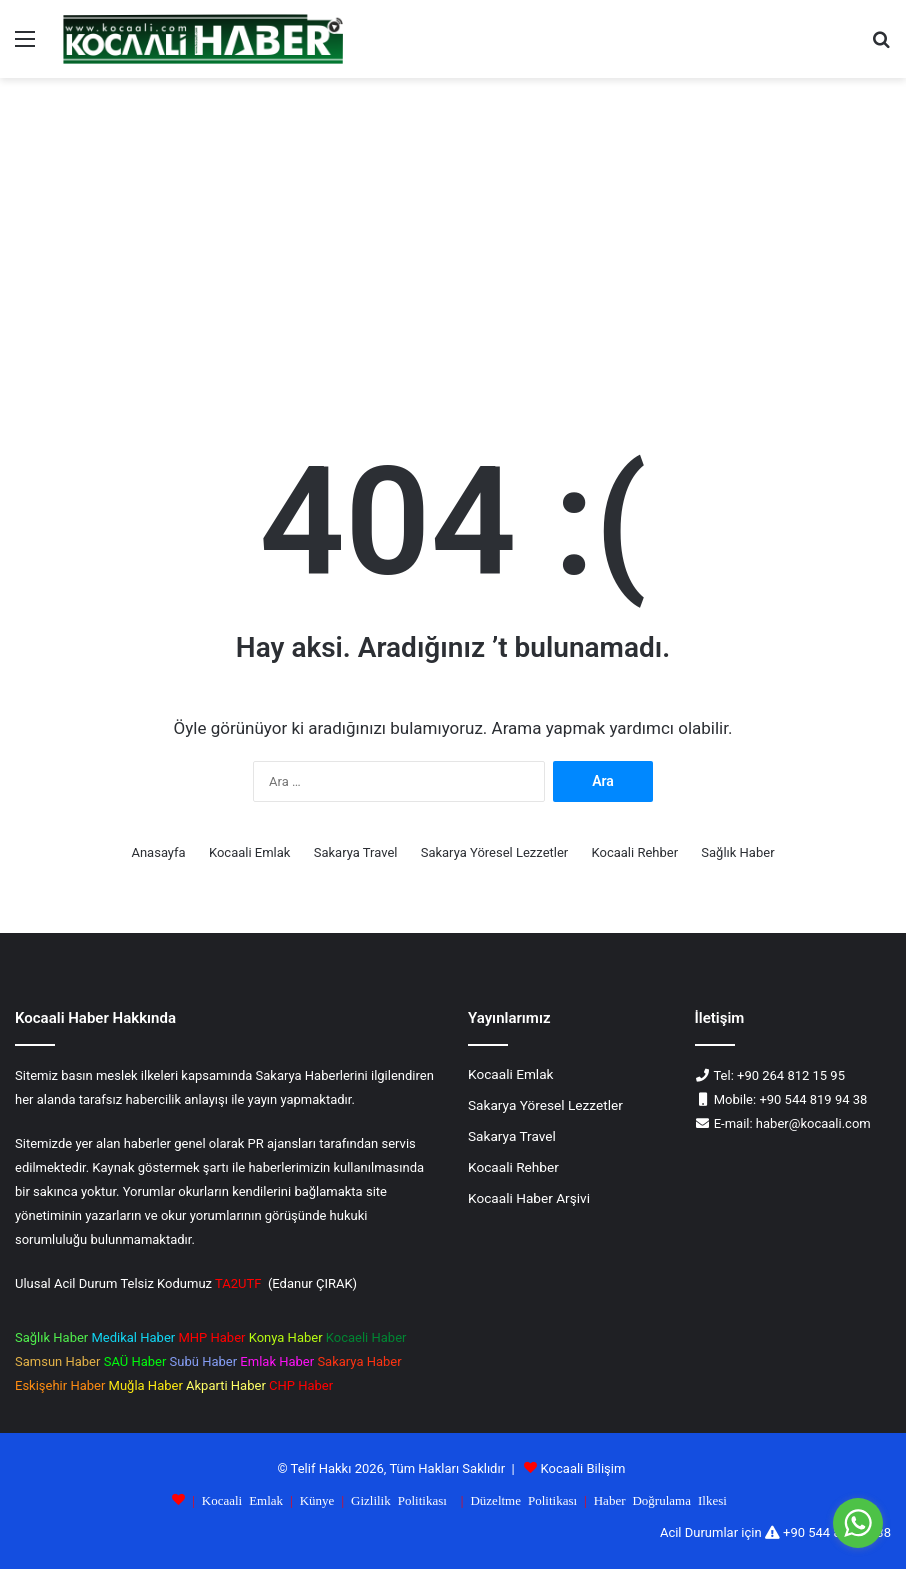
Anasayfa (158, 852)
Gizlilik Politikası (399, 1499)
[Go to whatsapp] (858, 1523)
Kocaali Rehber (635, 852)
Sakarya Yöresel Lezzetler (495, 852)
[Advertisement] (453, 248)
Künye (317, 1499)
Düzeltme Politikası (523, 1499)
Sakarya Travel (356, 852)
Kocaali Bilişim (583, 1468)
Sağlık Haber (737, 852)
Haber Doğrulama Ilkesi (660, 1499)
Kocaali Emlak (250, 852)
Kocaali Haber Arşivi (529, 1198)
